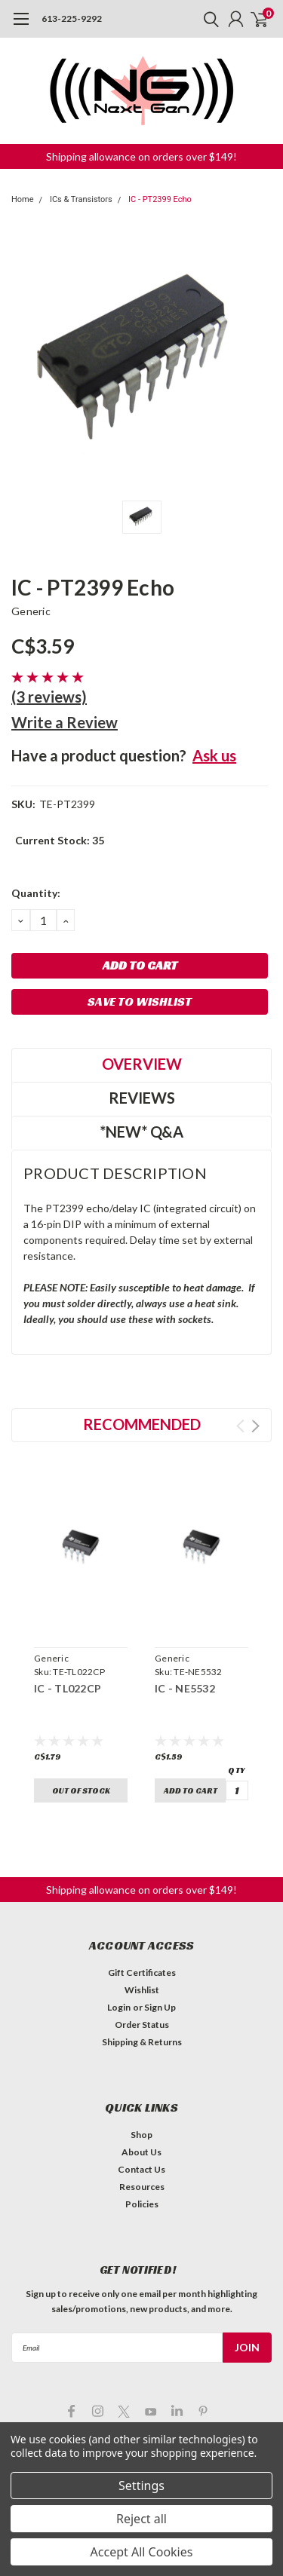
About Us (141, 2152)
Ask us (214, 755)
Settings (141, 2485)
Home (22, 199)
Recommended (142, 1424)
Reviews (142, 1098)
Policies (141, 2204)
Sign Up (160, 2007)
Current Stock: (59, 840)
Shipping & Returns (142, 2042)
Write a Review (64, 722)
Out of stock (81, 1790)
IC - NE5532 (185, 1688)
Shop (141, 2134)
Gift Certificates (142, 1972)
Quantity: (35, 893)
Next (255, 1426)
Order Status (142, 2024)
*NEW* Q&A (141, 1132)
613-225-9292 (72, 18)
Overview (142, 1064)
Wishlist (142, 1990)
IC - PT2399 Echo (160, 199)
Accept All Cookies (142, 2552)
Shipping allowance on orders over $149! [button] (141, 156)
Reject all (141, 2518)
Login (119, 2007)
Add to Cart (190, 1790)
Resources (142, 2186)
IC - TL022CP (67, 1688)
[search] (207, 19)
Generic (31, 611)
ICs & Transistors (81, 199)
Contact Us (141, 2169)
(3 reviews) (49, 697)
